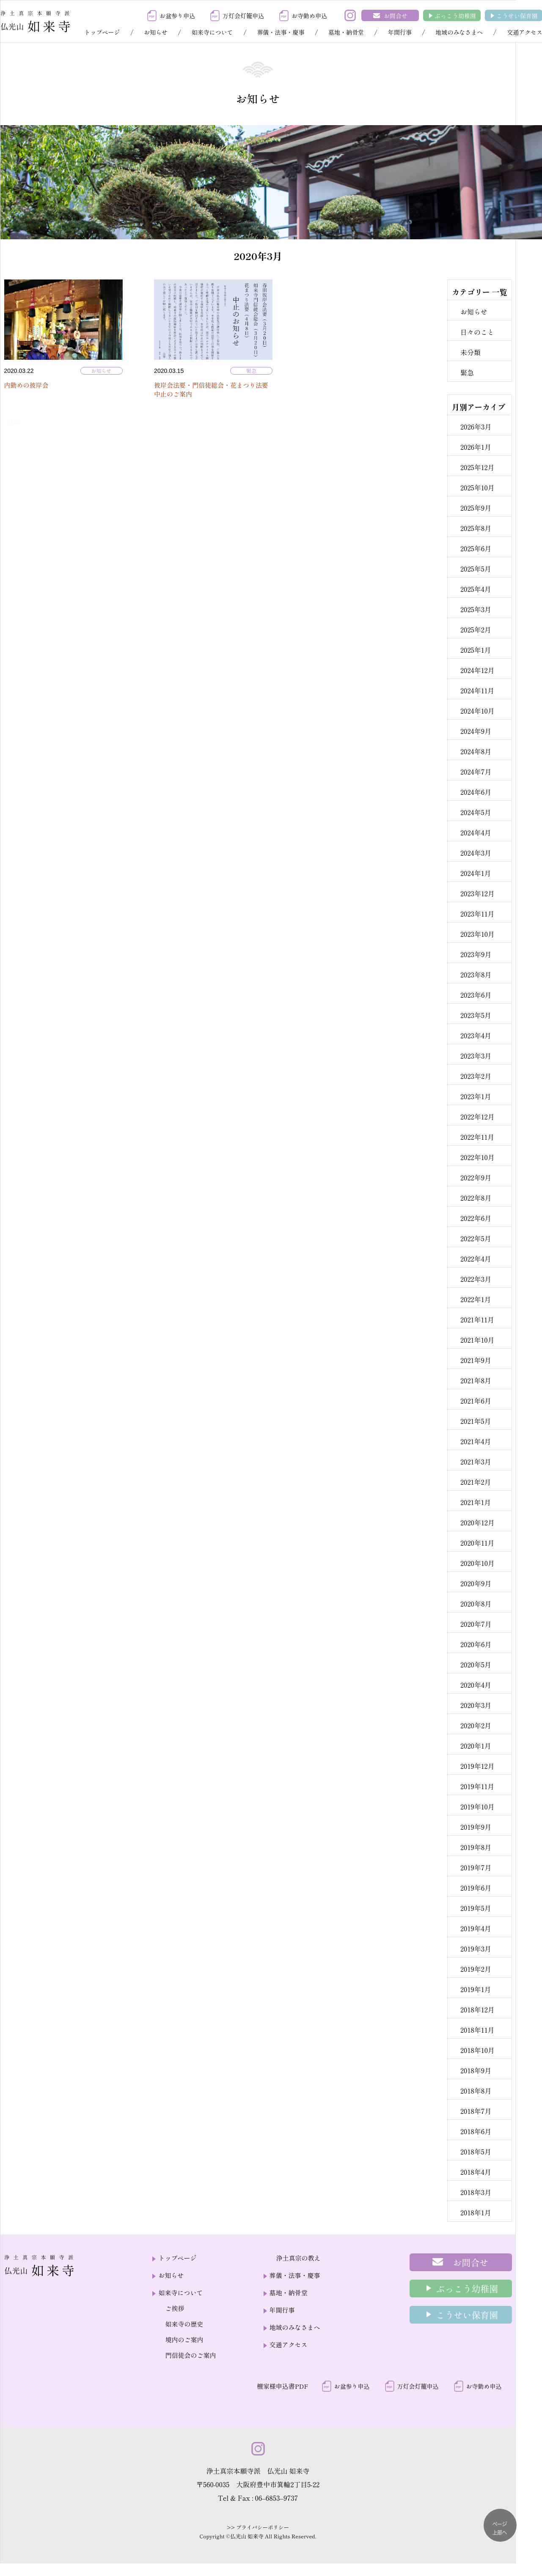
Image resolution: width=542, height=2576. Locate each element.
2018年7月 (476, 2111)
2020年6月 (476, 1644)
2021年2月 (475, 1482)
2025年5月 (475, 569)
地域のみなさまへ (459, 32)
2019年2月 (475, 1969)
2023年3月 (475, 1056)
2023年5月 (475, 1015)
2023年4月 (475, 1035)
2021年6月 (475, 1401)
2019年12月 (477, 1766)
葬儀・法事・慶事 (280, 32)
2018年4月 (475, 2172)
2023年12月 (477, 893)
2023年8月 (476, 974)
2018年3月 (475, 2192)
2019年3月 (475, 1949)
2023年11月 (477, 914)
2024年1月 (475, 873)
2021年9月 (475, 1360)
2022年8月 (475, 1198)
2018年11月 (477, 2030)
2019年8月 (475, 1847)
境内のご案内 (184, 2339)
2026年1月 (475, 447)
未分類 (470, 352)
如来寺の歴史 (184, 2323)
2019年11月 (477, 1786)
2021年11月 (477, 1319)
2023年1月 (475, 1096)
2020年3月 (475, 1705)
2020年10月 (477, 1563)
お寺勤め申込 (309, 15)
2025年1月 (475, 650)
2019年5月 (475, 1908)
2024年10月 (477, 711)
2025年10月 (477, 487)
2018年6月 (475, 2131)
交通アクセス (289, 2344)
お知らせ (156, 32)
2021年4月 (475, 1441)
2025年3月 (475, 609)
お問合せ (395, 15)
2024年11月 (477, 690)
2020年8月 (476, 1604)
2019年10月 (477, 1806)
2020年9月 (476, 1583)
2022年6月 (475, 1218)
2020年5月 (475, 1664)
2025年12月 (477, 467)
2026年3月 (476, 427)
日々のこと (477, 332)
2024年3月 (475, 853)
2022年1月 (475, 1299)
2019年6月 (475, 1888)
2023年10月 (477, 934)
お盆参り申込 (177, 15)
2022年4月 (475, 1259)
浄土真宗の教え (298, 2257)
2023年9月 (476, 954)
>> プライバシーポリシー (258, 2527)
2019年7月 (476, 1867)
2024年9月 (475, 731)
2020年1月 (475, 1746)
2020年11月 (477, 1543)
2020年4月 (475, 1685)
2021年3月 (475, 1461)
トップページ (102, 32)
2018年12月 (477, 2009)
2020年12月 (477, 1522)
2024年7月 (475, 772)
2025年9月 (475, 508)
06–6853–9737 (276, 2498)
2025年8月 (475, 528)
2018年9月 (475, 2070)
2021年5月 (475, 1421)
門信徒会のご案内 (190, 2355)
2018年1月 (475, 2212)
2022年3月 (475, 1279)
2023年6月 (476, 995)
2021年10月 (477, 1340)
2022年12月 (477, 1116)
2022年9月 (475, 1177)
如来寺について (212, 32)
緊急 (251, 370)
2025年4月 (475, 589)
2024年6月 (475, 792)
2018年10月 (477, 2050)
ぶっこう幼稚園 (455, 15)
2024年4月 (475, 832)
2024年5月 (475, 812)
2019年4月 (475, 1928)
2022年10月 (477, 1157)
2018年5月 (475, 2151)
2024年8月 (475, 751)
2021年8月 (475, 1380)
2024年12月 (477, 670)
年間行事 (400, 32)
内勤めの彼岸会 (26, 385)
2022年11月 (477, 1137)
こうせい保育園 (517, 15)
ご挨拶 (174, 2308)
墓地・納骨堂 (346, 32)
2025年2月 (475, 629)
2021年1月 (475, 1502)
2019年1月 (475, 1989)
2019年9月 (475, 1827)
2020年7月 (476, 1624)
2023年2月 (475, 1076)
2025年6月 (475, 548)
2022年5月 (475, 1238)
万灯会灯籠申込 (243, 15)
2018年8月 (476, 2091)
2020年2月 (475, 1725)
